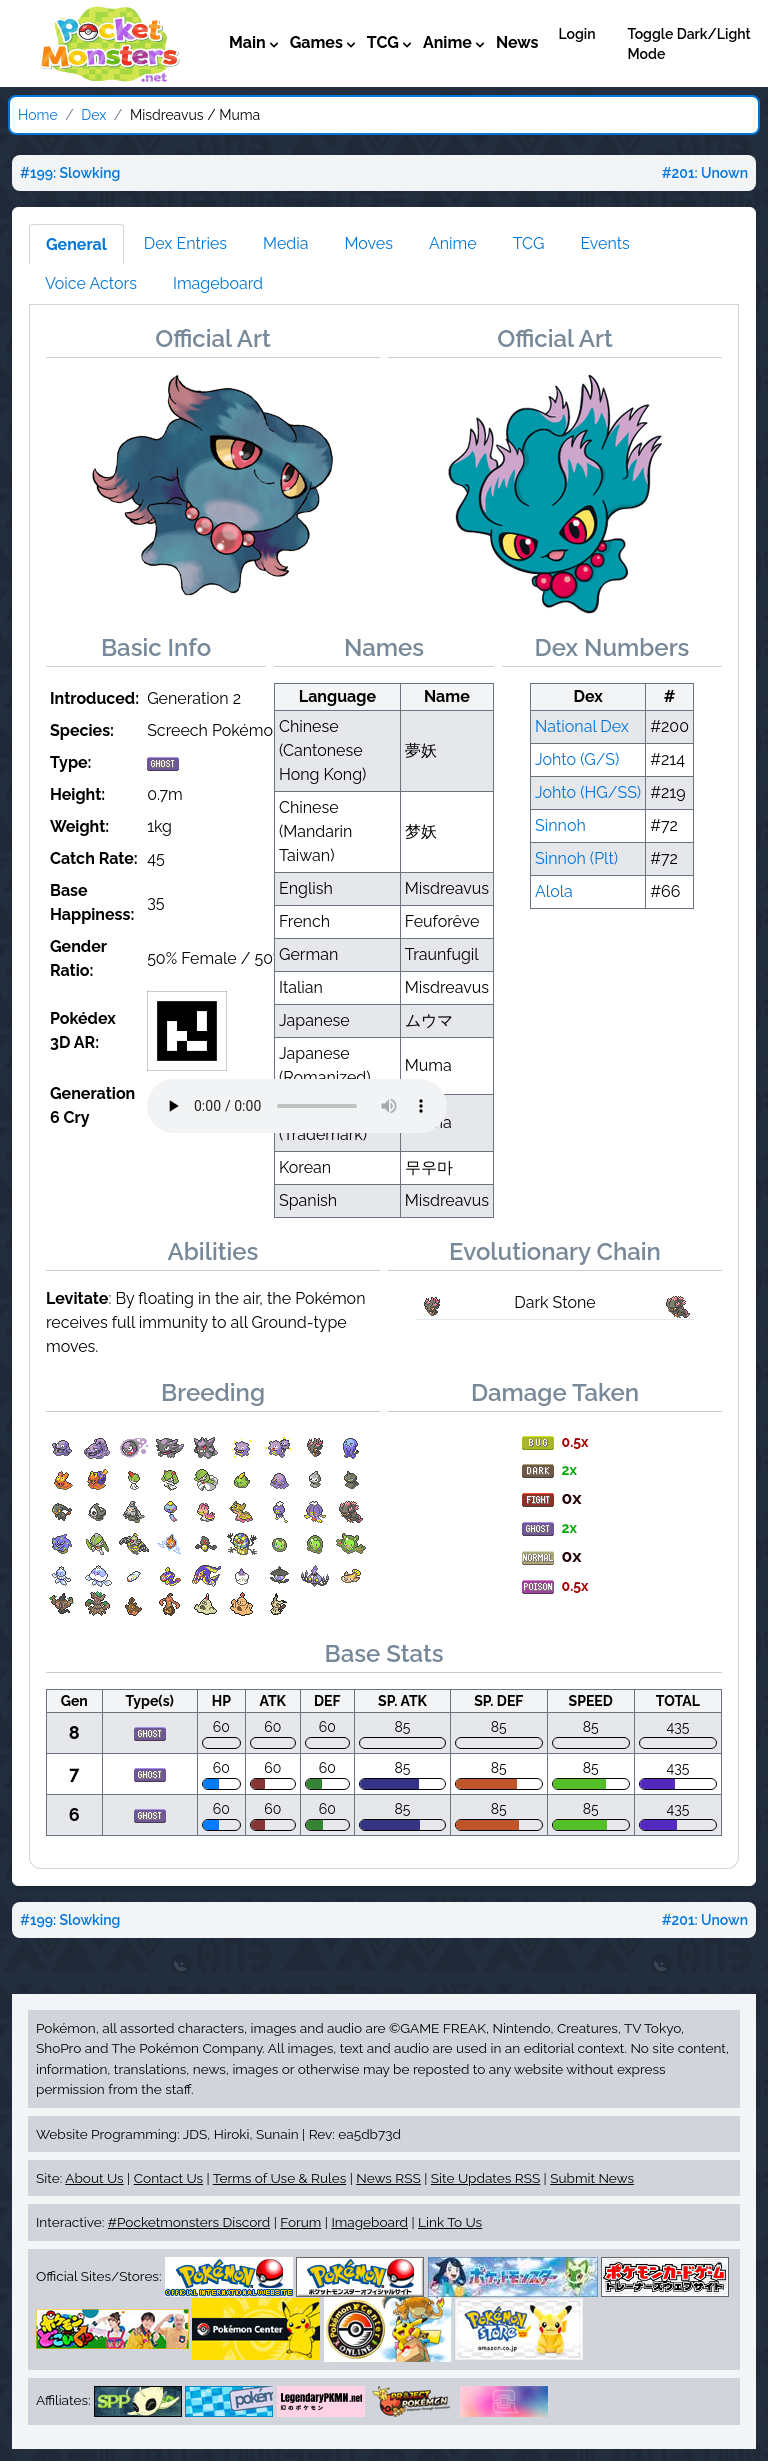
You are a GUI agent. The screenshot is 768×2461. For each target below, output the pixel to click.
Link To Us (450, 2222)
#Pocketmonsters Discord (189, 2222)
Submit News (592, 2178)
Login (576, 34)
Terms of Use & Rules (279, 2178)
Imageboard (218, 283)
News (517, 42)
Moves (368, 243)
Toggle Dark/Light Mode (689, 44)
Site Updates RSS (485, 2178)
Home (38, 115)
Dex (93, 115)
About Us (94, 2178)
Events (604, 243)
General (76, 244)
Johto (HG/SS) (588, 792)
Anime (453, 243)
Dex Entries (185, 243)
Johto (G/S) (577, 759)
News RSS (388, 2178)
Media (285, 243)
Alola (554, 891)
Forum (300, 2222)
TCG (529, 243)
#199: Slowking (70, 173)
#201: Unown (705, 173)
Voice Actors (91, 283)
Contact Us (168, 2178)
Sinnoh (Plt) (576, 858)
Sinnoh (560, 825)
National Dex (582, 726)
